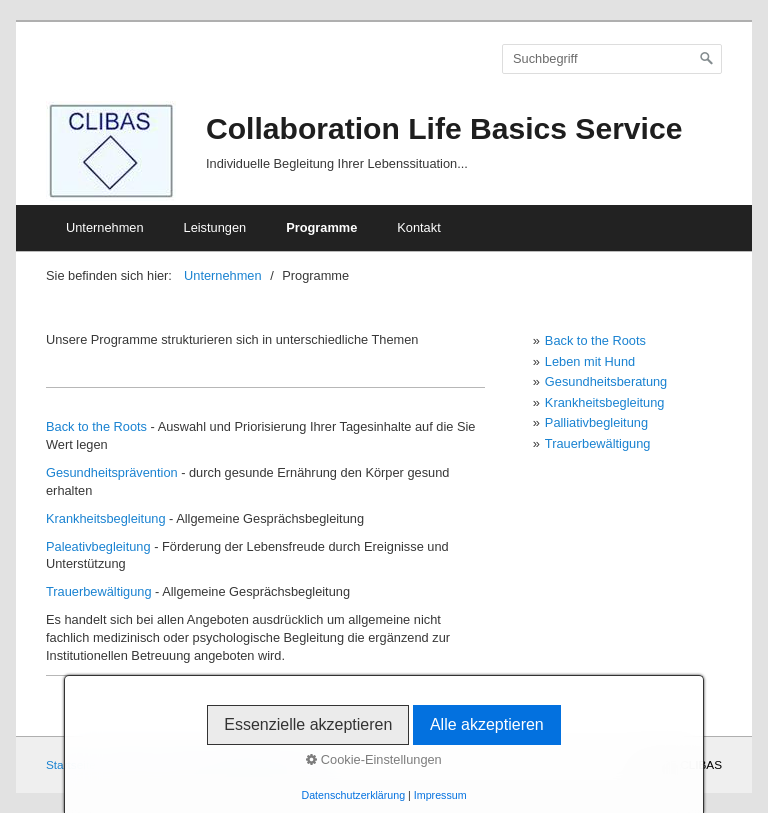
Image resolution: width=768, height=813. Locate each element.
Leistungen (215, 227)
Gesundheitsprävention (112, 472)
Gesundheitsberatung (606, 381)
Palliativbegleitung (596, 422)
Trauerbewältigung (99, 591)
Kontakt (418, 227)
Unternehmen (105, 227)
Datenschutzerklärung (353, 795)
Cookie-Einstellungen (374, 759)
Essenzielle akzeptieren (308, 724)
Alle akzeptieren (487, 724)
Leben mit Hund (590, 361)
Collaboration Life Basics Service (444, 128)
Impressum (440, 795)
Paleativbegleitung (98, 546)
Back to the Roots (96, 426)
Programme (321, 227)
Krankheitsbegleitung (106, 518)
